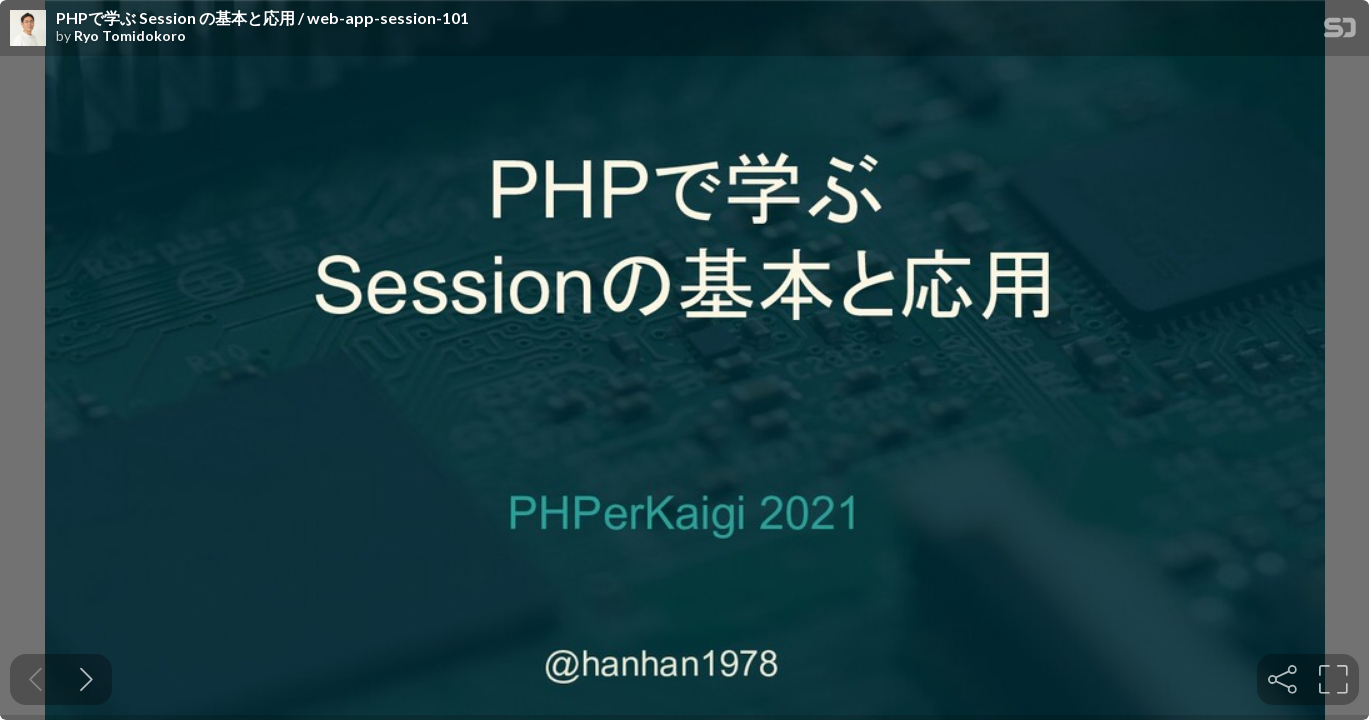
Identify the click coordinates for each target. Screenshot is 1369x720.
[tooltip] (1282, 679)
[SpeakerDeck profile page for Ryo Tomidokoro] (28, 29)
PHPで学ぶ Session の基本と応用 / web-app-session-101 (262, 18)
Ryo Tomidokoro (130, 36)
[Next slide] (86, 679)
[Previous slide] (35, 679)
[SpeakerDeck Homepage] (1340, 31)
